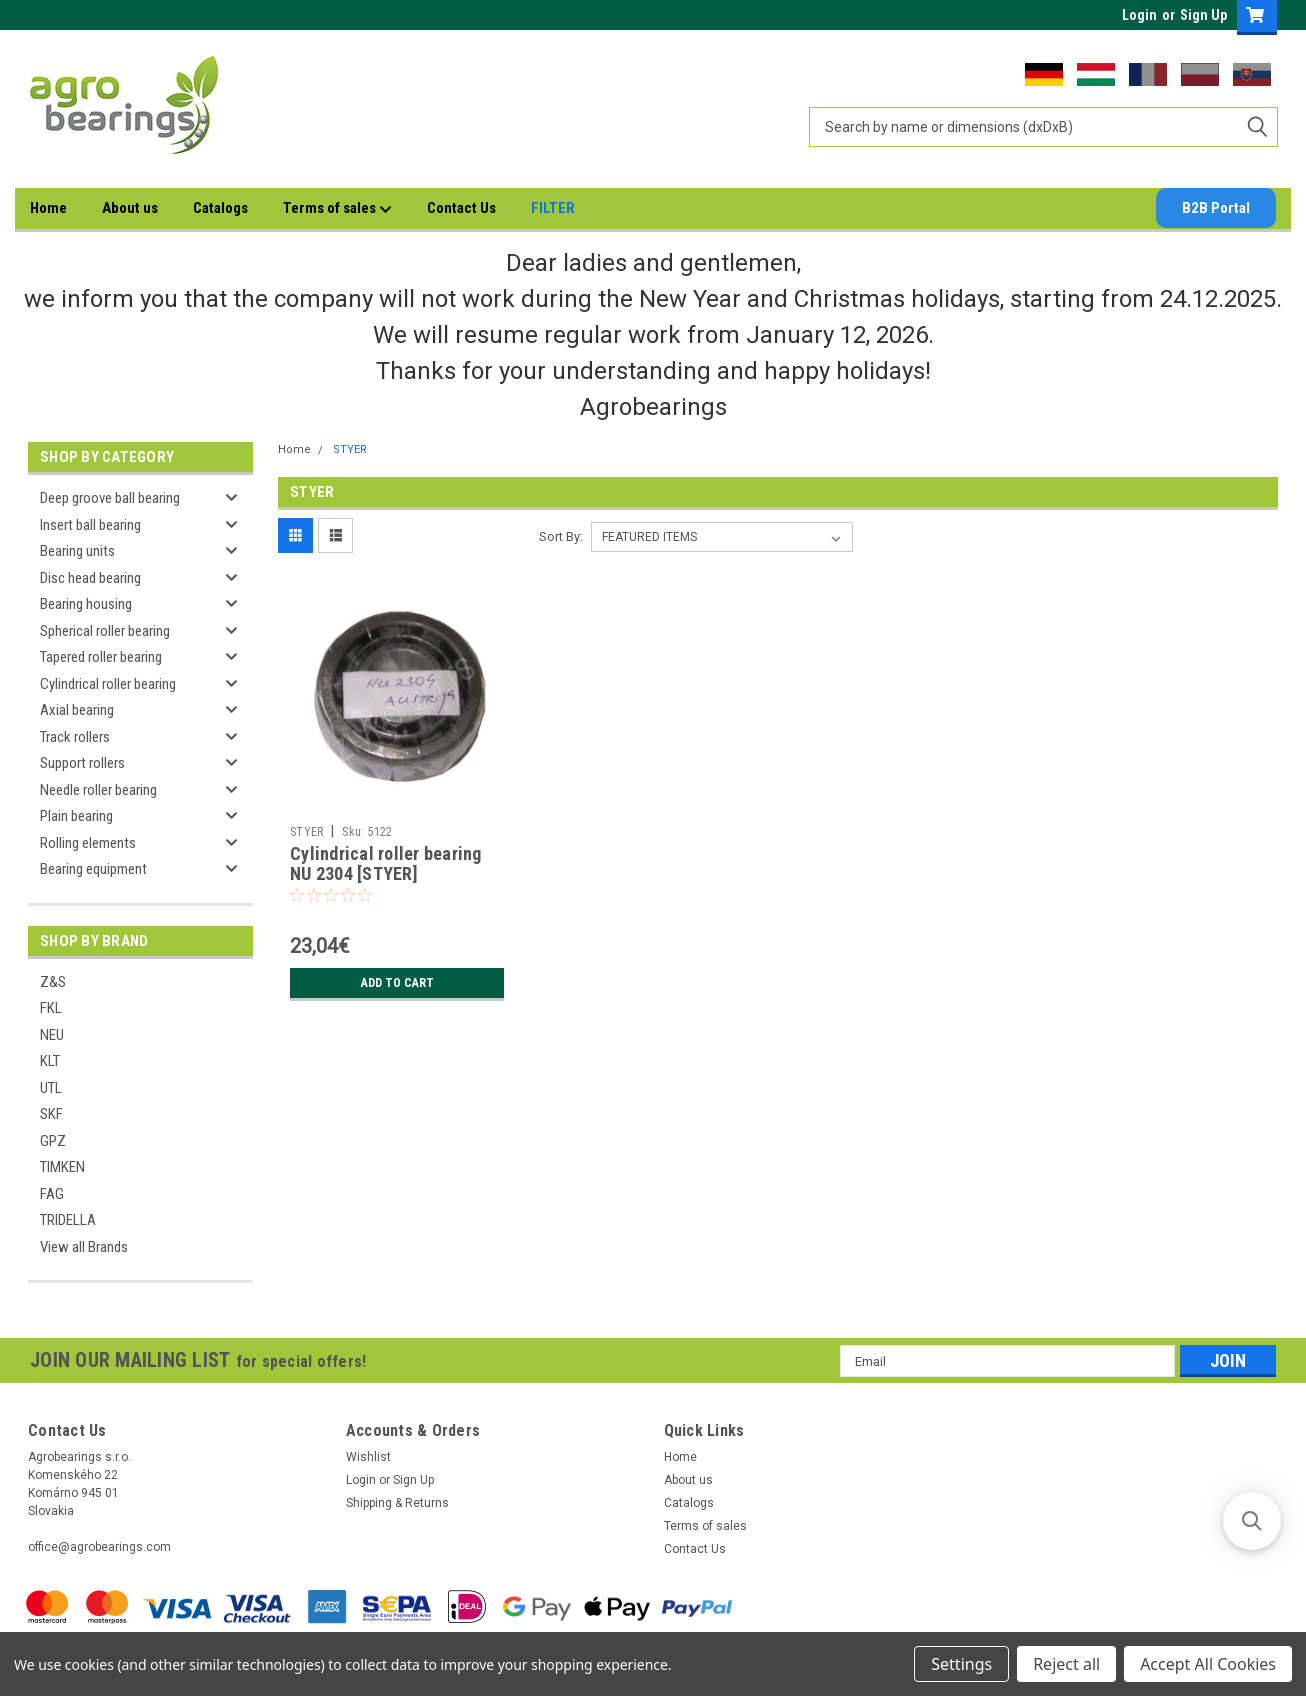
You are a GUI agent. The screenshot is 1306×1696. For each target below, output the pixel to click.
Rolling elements (88, 843)
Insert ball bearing (90, 525)
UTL (51, 1088)
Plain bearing (76, 816)
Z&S (53, 982)
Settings (961, 1664)
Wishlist (368, 1457)
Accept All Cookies (1208, 1664)
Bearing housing (86, 604)
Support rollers (82, 763)
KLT (50, 1061)
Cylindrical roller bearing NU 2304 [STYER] (386, 864)
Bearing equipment (93, 869)
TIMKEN (62, 1167)
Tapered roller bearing (101, 657)
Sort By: (561, 536)
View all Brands (84, 1247)
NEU (52, 1035)
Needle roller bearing (98, 790)
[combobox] (1043, 127)
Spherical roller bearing (105, 631)
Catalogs (220, 208)
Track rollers (75, 737)
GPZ (53, 1141)
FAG (52, 1194)
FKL (51, 1008)
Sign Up (1203, 15)
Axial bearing (77, 710)
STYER (350, 449)
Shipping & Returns (397, 1503)
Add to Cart (397, 983)
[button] (1252, 1521)
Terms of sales (337, 209)
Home (48, 208)
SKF (51, 1114)
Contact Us (461, 208)
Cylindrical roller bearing (108, 684)
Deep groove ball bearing (110, 498)
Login (1139, 15)
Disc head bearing (90, 578)
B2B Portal (1216, 208)
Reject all (1066, 1664)
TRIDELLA (68, 1220)
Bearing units (77, 551)
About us (130, 208)
